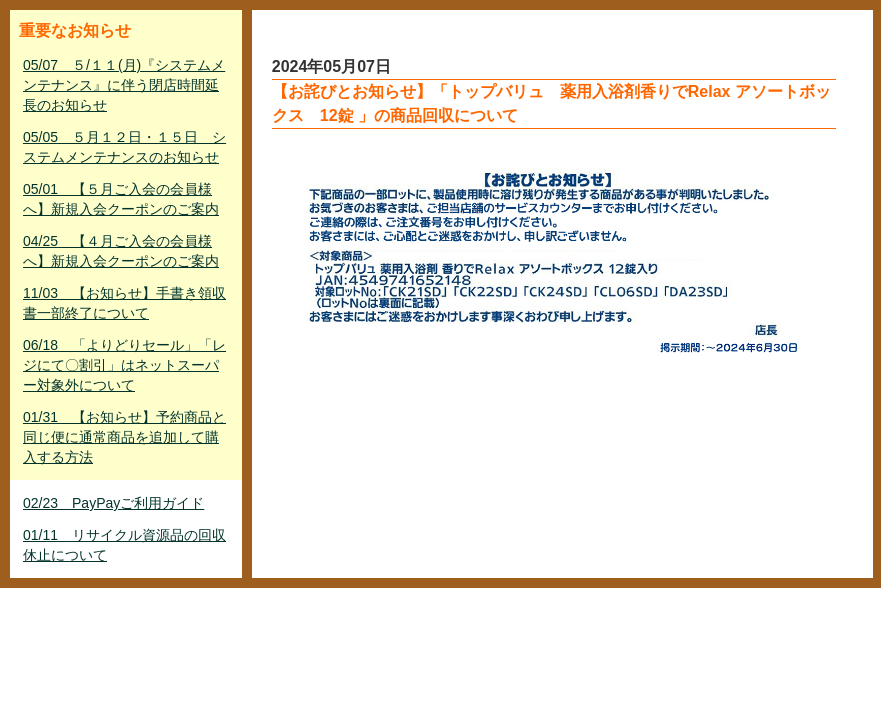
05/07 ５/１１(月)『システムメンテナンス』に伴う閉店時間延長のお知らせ (124, 85)
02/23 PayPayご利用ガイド (113, 503)
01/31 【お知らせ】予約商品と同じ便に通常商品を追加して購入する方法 (124, 437)
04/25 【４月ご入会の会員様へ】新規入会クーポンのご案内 (121, 251)
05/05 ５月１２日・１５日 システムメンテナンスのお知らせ (124, 147)
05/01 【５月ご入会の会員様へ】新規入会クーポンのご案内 (121, 199)
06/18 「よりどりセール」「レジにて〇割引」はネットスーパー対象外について (124, 365)
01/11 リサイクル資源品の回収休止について (124, 545)
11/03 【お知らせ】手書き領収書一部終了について (124, 303)
